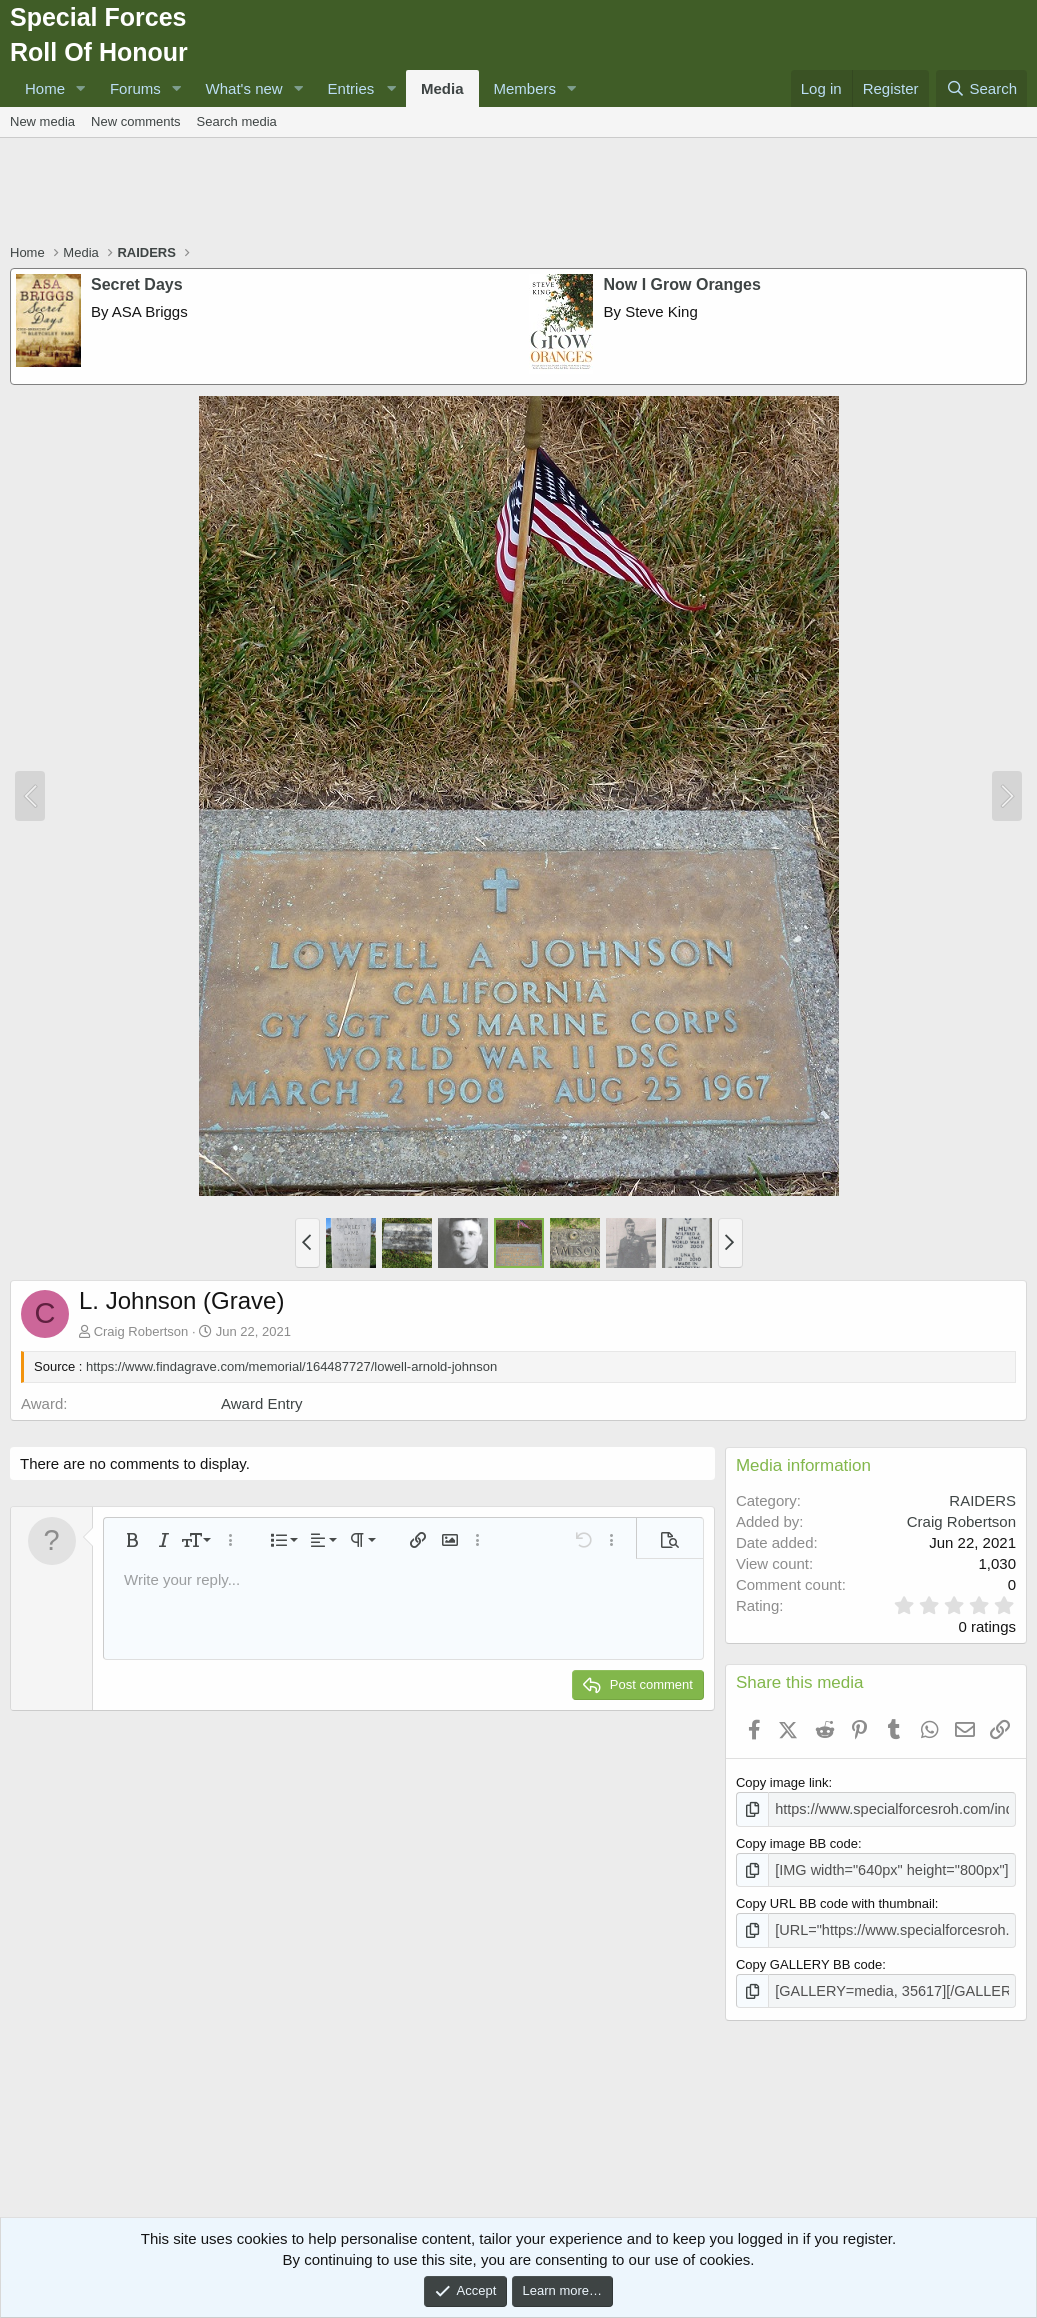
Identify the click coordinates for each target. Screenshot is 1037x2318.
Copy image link (782, 1782)
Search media (237, 121)
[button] (81, 88)
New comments (136, 121)
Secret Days (137, 284)
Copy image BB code (797, 1841)
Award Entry (261, 1403)
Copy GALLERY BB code (809, 1957)
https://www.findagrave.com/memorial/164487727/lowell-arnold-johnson (291, 1366)
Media (442, 88)
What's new (244, 88)
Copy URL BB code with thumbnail (835, 1899)
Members (525, 88)
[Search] (981, 88)
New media (42, 121)
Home (45, 88)
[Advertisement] (519, 193)
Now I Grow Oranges (682, 284)
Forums (135, 88)
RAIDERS (982, 1500)
